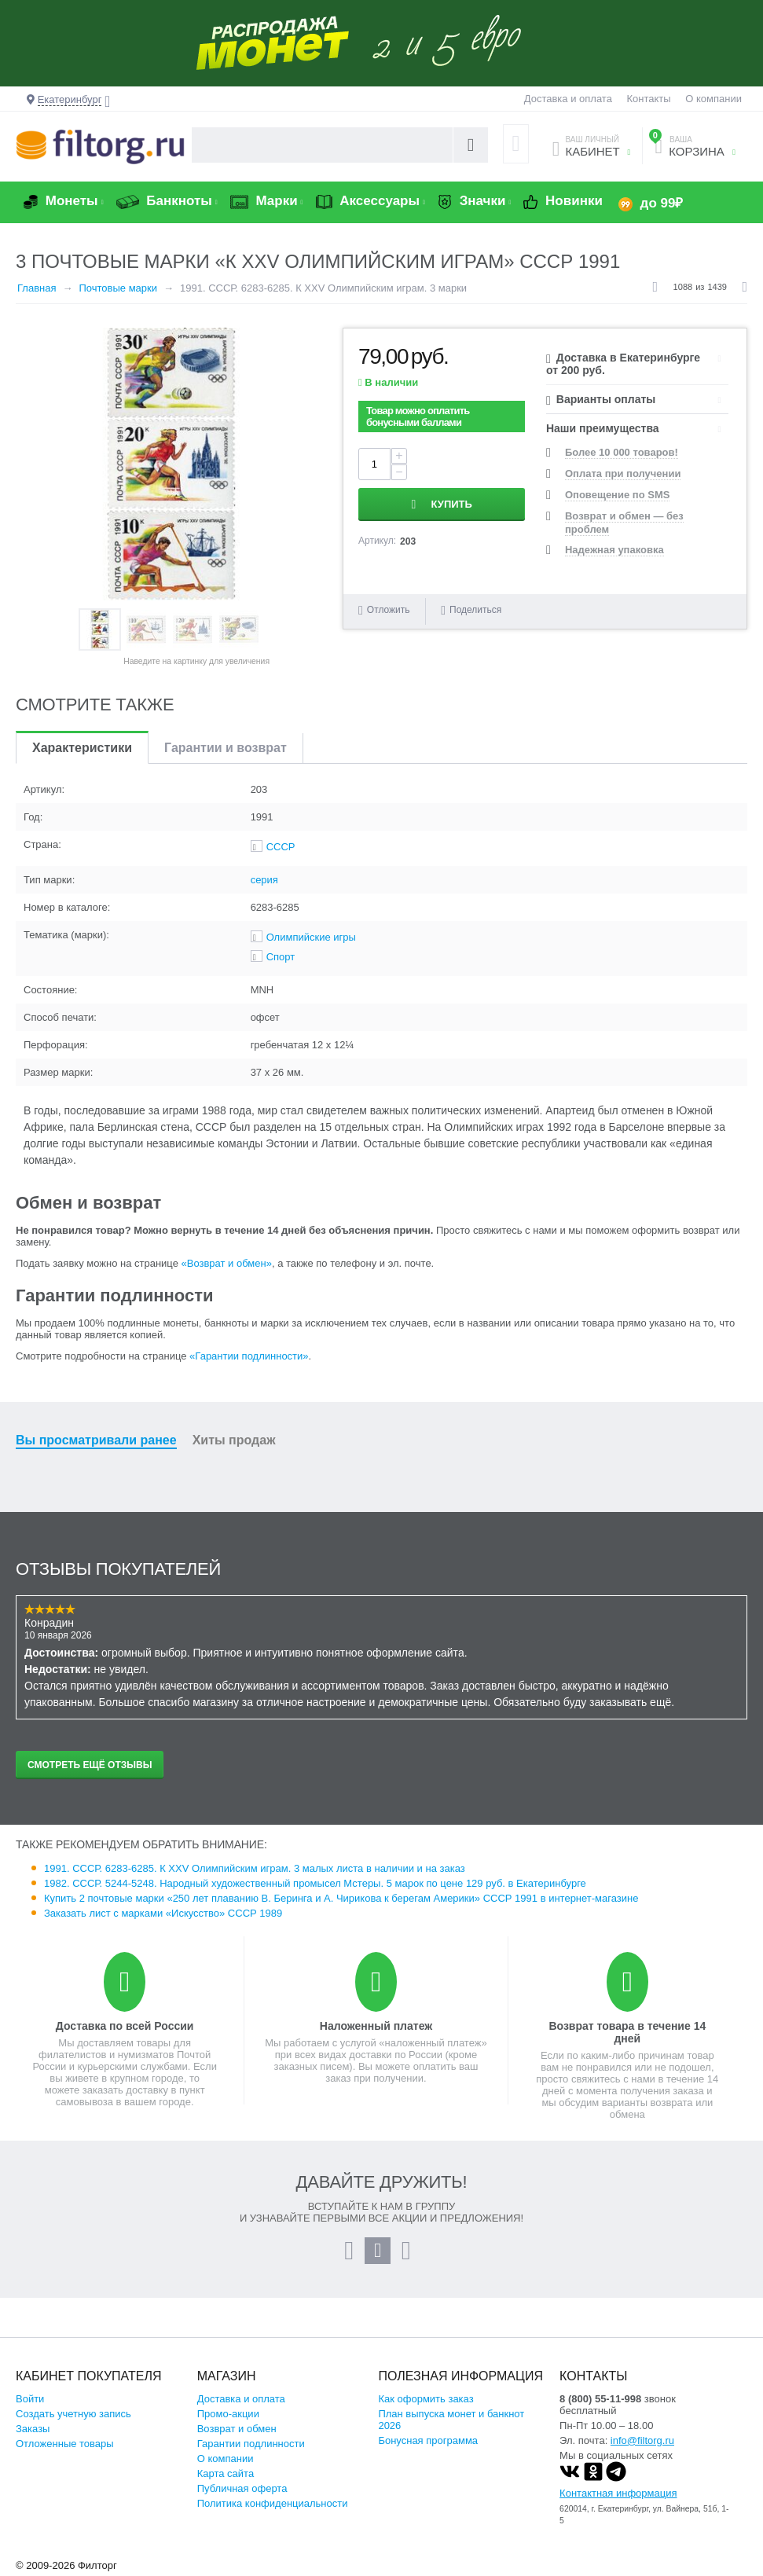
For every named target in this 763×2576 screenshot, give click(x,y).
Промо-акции (228, 2414)
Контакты (649, 99)
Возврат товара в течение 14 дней (627, 2032)
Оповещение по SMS (617, 495)
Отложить (388, 609)
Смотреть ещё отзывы (90, 1765)
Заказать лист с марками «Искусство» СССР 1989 (163, 1913)
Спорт (280, 957)
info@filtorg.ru (642, 2440)
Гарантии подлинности (251, 2443)
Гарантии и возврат (225, 747)
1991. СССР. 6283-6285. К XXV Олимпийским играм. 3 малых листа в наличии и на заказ (254, 1868)
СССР (280, 847)
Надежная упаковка (614, 550)
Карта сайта (225, 2473)
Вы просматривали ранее (96, 1440)
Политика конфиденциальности (272, 2503)
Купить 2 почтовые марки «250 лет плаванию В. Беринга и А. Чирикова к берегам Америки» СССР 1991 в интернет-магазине (341, 1898)
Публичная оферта (242, 2488)
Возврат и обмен (237, 2429)
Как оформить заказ (425, 2399)
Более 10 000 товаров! (621, 452)
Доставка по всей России (125, 2026)
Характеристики (82, 747)
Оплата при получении (622, 473)
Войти (30, 2399)
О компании (713, 99)
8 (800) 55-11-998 (600, 2399)
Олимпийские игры (311, 937)
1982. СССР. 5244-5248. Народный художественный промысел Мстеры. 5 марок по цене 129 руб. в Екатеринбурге (315, 1883)
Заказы (33, 2429)
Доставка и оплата (568, 99)
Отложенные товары (65, 2443)
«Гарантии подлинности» (248, 1356)
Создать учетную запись (73, 2414)
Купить (451, 504)
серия (264, 880)
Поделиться (471, 610)
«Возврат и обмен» (227, 1263)
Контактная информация (618, 2493)
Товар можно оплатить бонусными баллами (418, 416)
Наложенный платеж (376, 2026)
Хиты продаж (234, 1440)
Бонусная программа (428, 2440)
